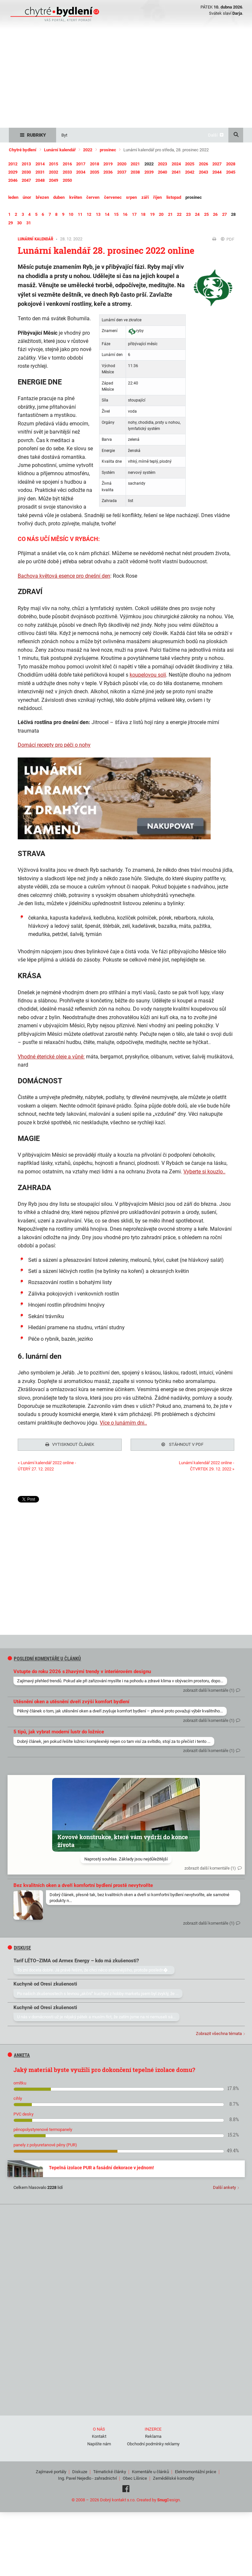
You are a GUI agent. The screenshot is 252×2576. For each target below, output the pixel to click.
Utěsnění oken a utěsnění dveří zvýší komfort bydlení (71, 1700)
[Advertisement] (126, 78)
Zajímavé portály (51, 2469)
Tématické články (109, 2469)
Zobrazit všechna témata (219, 2031)
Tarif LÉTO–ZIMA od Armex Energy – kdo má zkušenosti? (76, 1959)
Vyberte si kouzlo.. (204, 1171)
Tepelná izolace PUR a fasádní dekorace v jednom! (101, 2166)
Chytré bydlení (22, 149)
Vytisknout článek (69, 1444)
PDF (227, 239)
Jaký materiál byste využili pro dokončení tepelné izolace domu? (104, 2068)
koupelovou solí (148, 675)
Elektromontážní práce (195, 2469)
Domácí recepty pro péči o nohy (54, 745)
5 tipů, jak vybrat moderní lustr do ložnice (58, 1730)
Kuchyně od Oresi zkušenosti (45, 1982)
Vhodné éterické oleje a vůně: (51, 1057)
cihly (17, 2096)
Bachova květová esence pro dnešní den (64, 576)
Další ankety (224, 2185)
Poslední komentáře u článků (44, 1657)
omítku (19, 2081)
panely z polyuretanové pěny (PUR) (45, 2142)
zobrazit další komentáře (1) (209, 1688)
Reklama (153, 2434)
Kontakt (99, 2434)
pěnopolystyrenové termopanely (42, 2127)
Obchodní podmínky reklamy (153, 2441)
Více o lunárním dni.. (123, 1423)
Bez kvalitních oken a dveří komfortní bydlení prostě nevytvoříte (83, 1883)
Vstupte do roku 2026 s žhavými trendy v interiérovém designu (82, 1669)
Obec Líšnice (135, 2476)
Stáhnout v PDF (182, 1444)
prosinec (108, 149)
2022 (87, 149)
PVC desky (23, 2112)
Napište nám (99, 2441)
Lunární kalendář (60, 149)
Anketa (19, 2053)
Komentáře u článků (150, 2469)
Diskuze (79, 2469)
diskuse (19, 1946)
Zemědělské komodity (173, 2476)
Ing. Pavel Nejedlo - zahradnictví (87, 2476)
